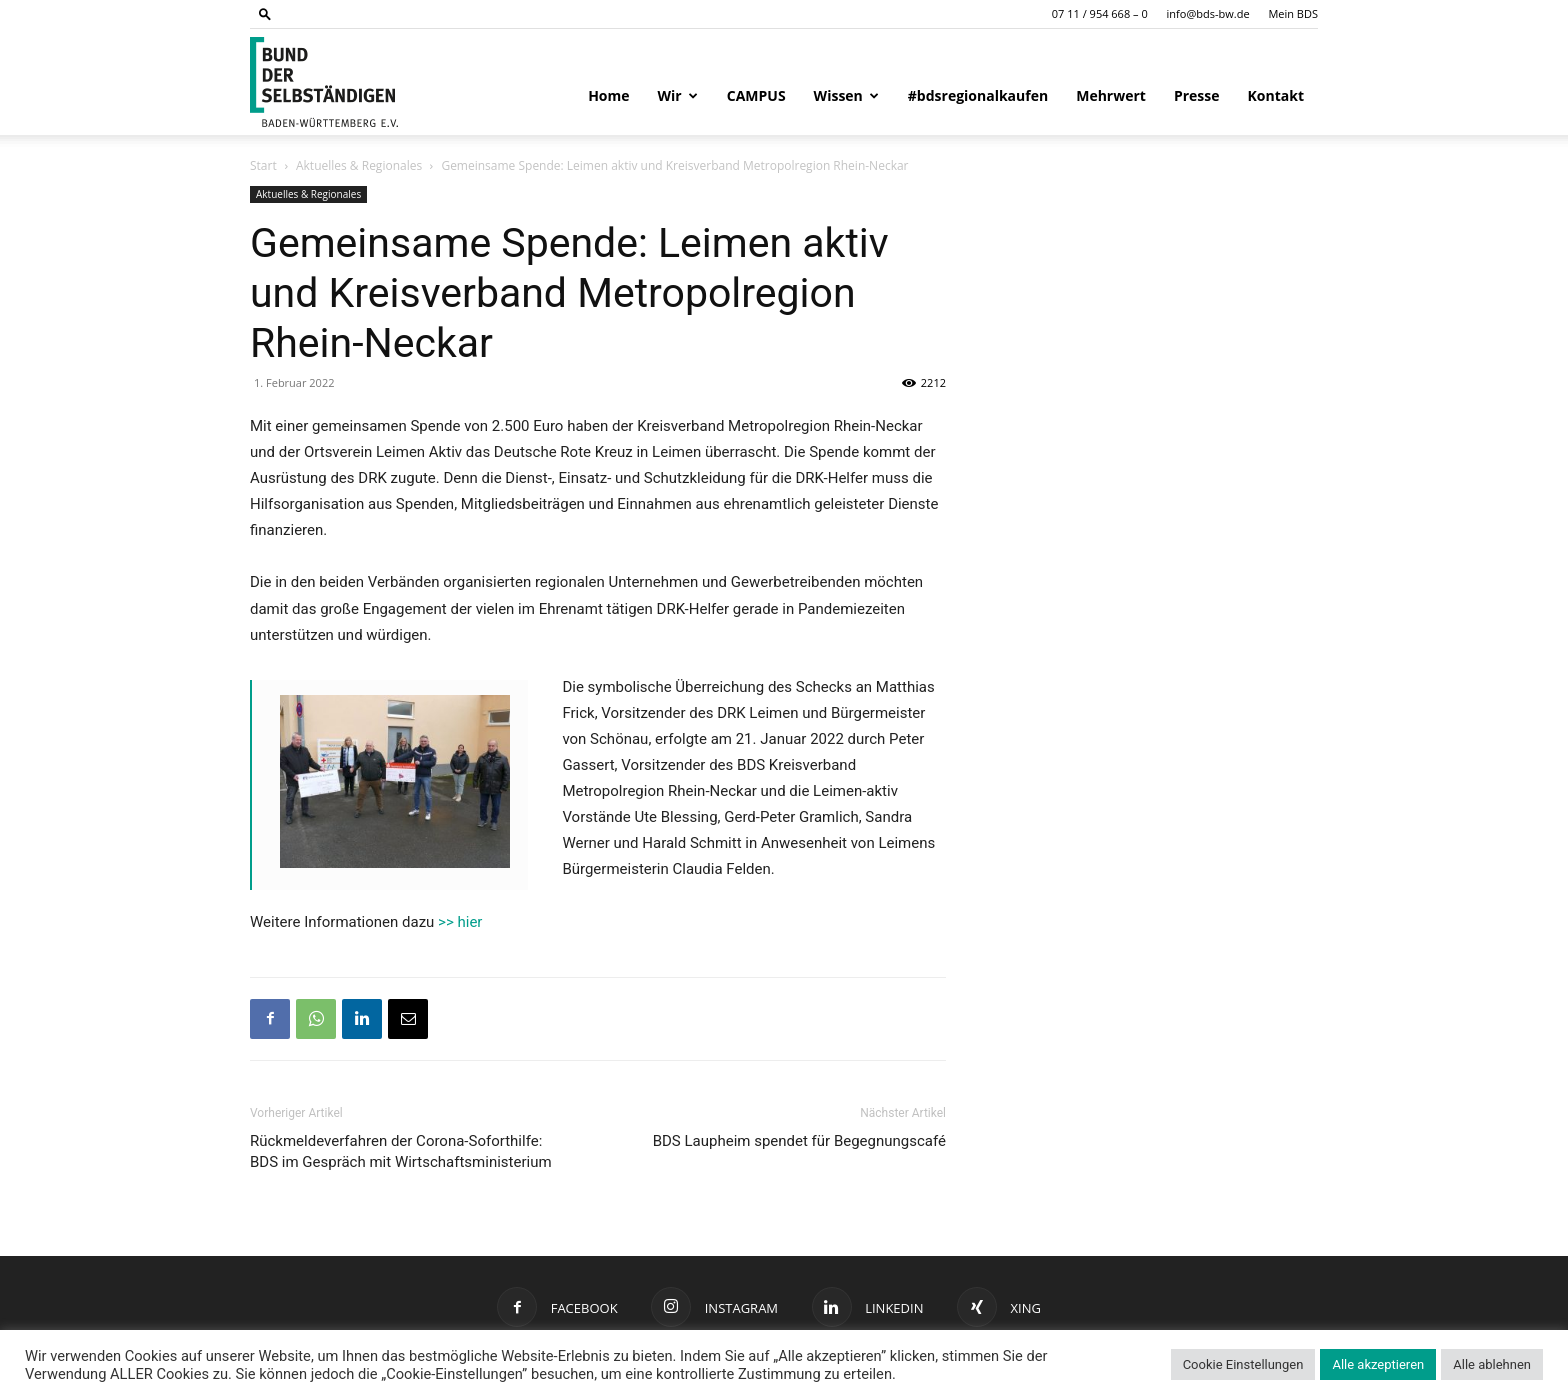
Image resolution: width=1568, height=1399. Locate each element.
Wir (678, 95)
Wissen (846, 95)
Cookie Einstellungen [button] (1243, 1364)
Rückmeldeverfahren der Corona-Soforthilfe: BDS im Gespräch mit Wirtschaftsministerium (401, 1151)
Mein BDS (1293, 13)
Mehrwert (1111, 95)
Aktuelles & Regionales (359, 165)
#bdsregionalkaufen (978, 95)
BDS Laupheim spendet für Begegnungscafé (799, 1141)
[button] (265, 13)
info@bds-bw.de (1208, 13)
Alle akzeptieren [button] (1378, 1364)
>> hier (460, 922)
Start (263, 165)
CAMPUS (756, 95)
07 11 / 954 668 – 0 (1100, 13)
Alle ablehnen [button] (1492, 1364)
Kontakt (1276, 95)
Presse (1197, 95)
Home (608, 95)
